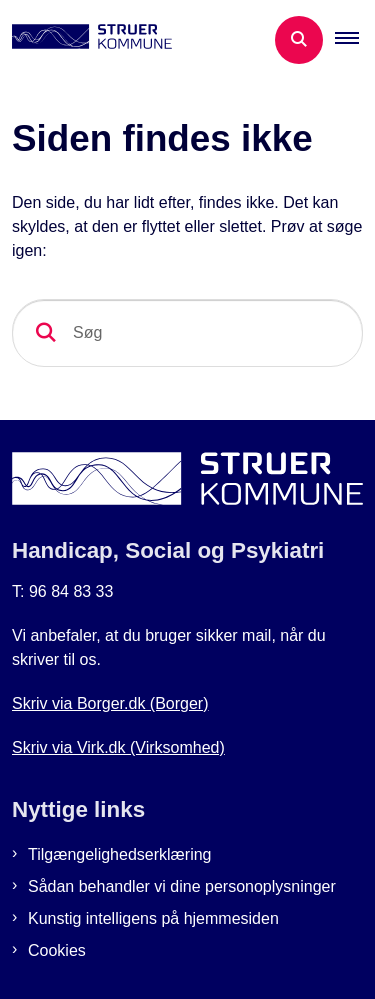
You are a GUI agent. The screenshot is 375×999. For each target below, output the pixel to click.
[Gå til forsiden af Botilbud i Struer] (86, 40)
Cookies (57, 950)
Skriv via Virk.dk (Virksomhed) (118, 747)
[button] (355, 40)
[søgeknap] (46, 333)
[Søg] (187, 333)
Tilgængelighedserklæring (120, 854)
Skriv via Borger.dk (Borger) (110, 703)
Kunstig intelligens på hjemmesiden (153, 918)
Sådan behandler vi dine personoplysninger (182, 886)
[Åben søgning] (299, 40)
